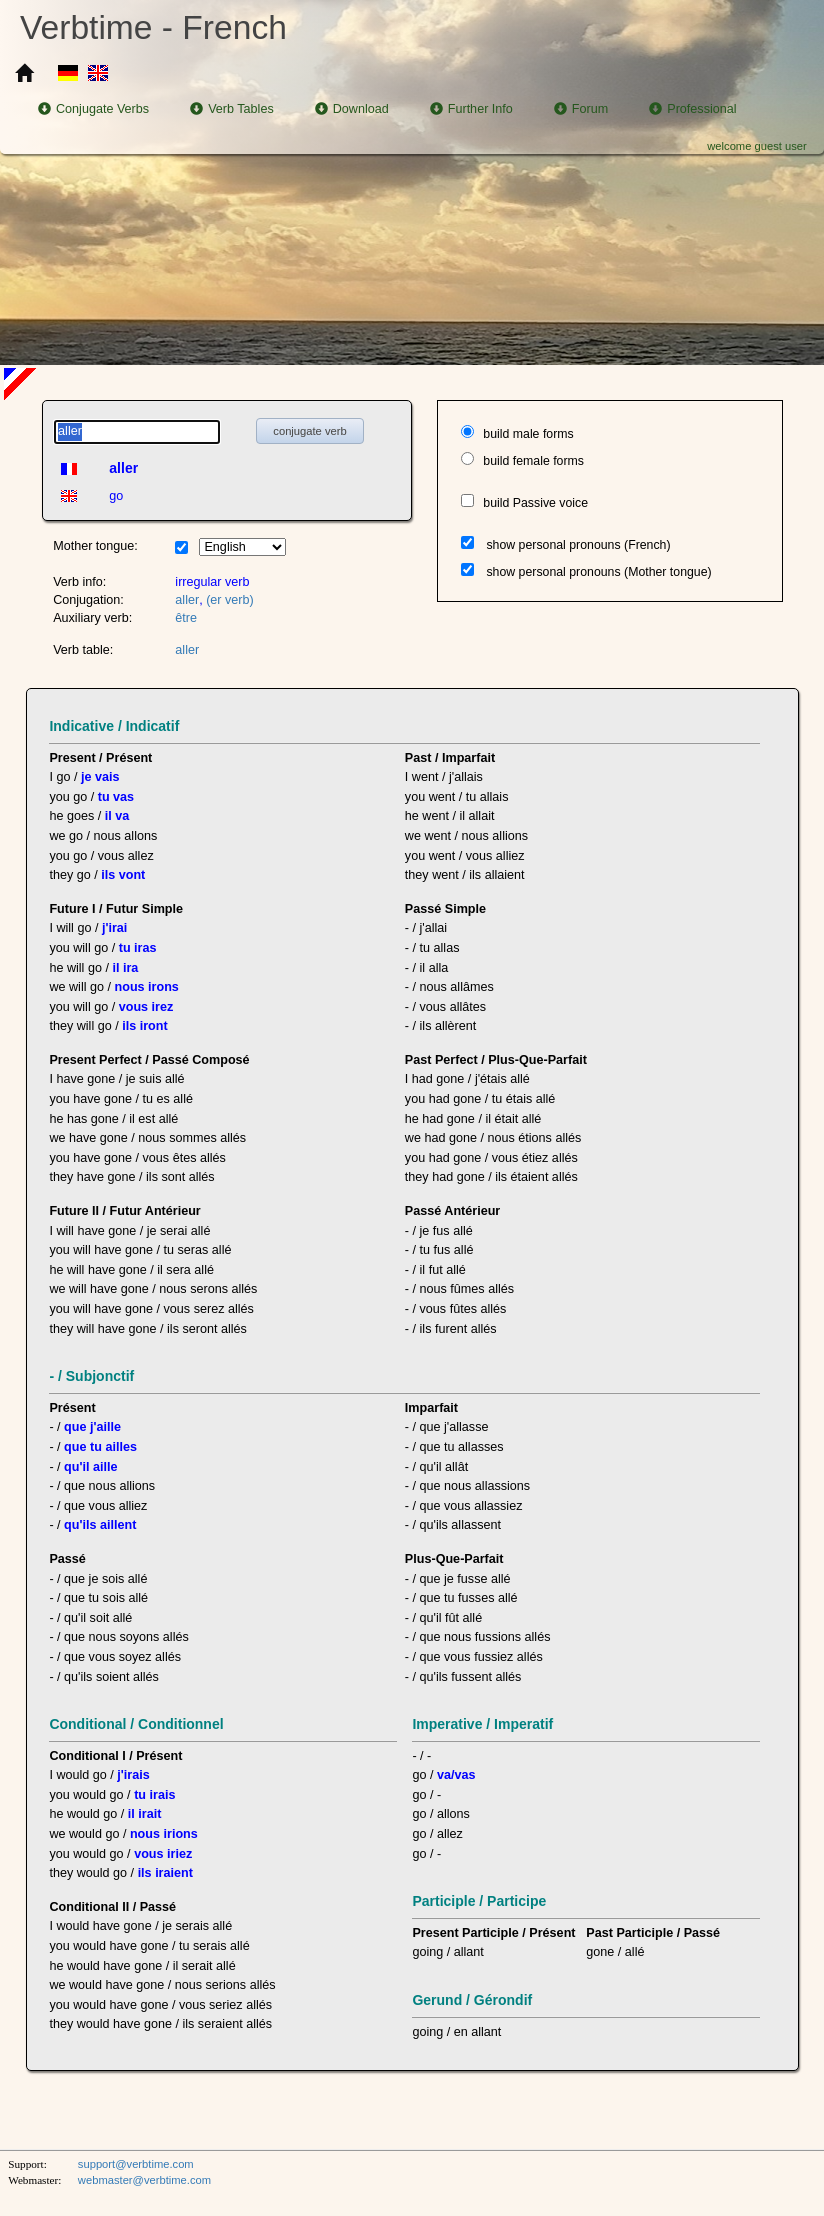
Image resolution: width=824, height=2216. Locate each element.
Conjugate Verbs (93, 109)
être (186, 618)
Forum (581, 109)
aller (187, 600)
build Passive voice (535, 503)
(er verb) (230, 600)
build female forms (533, 461)
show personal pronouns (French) (578, 545)
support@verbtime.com (136, 2164)
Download (352, 109)
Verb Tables (232, 109)
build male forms (528, 434)
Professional (692, 109)
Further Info (471, 109)
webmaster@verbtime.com (144, 2180)
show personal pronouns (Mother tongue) (598, 572)
